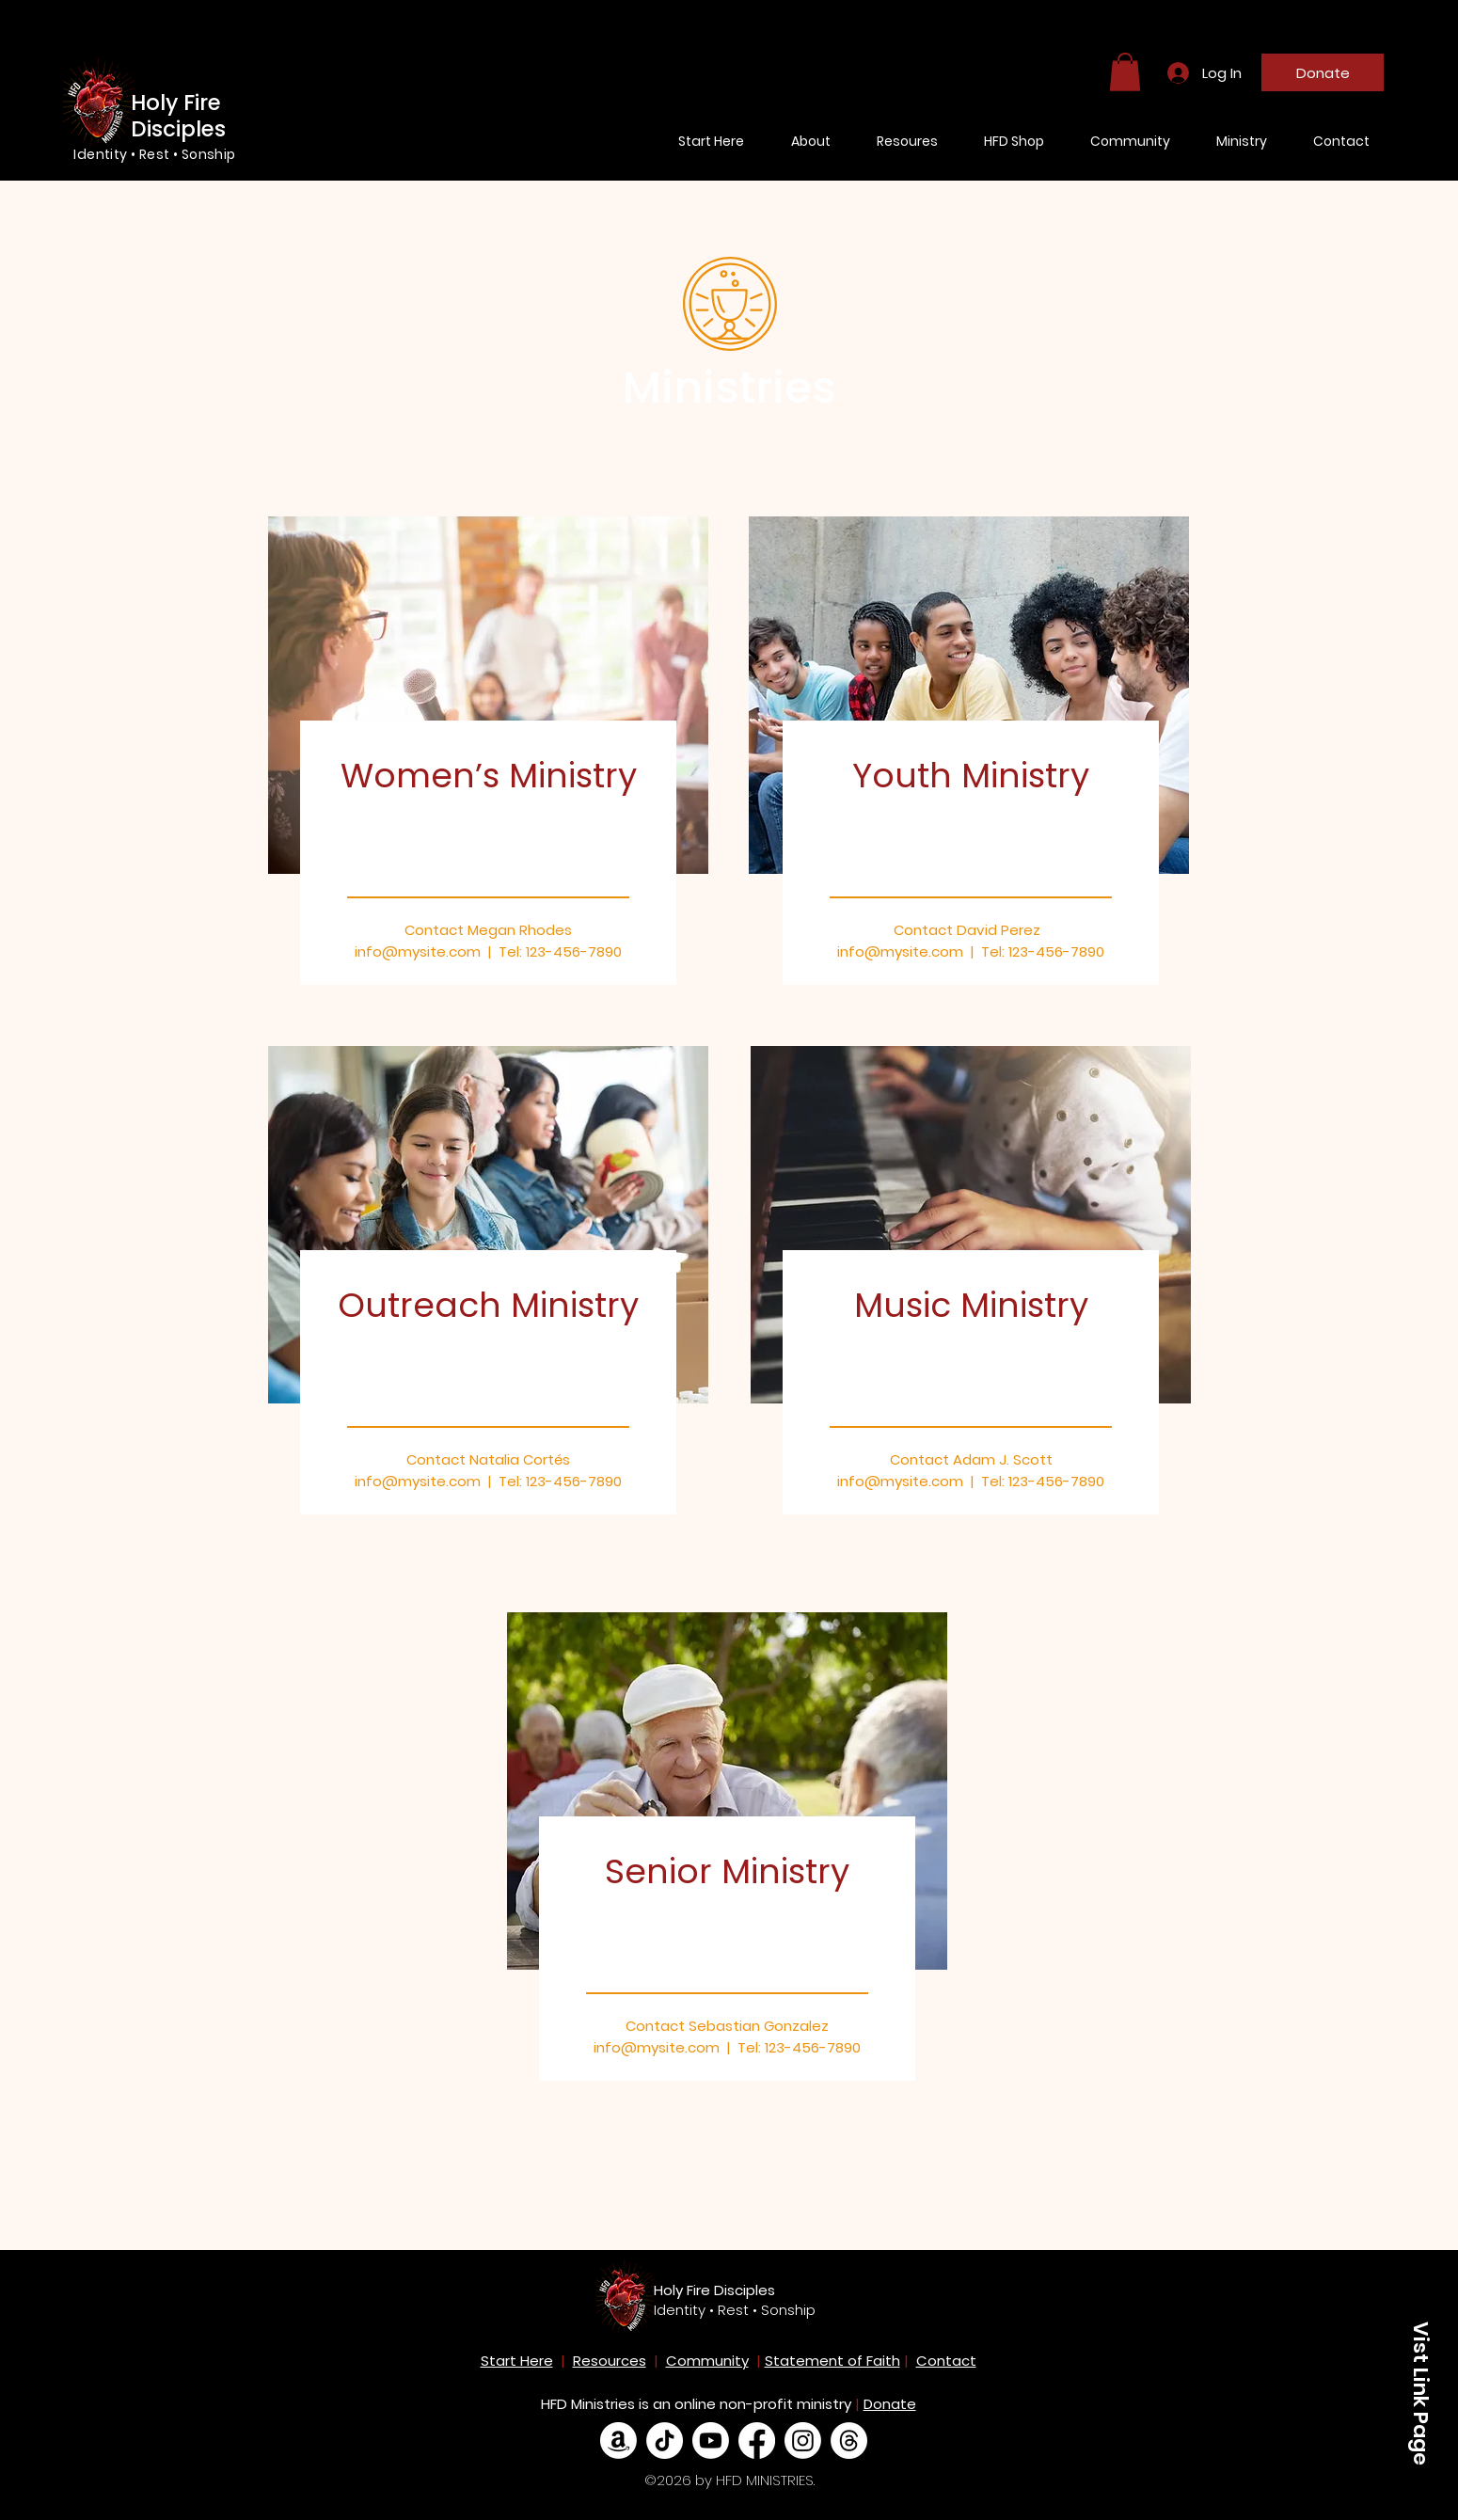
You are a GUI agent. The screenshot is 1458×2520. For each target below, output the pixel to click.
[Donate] (1322, 72)
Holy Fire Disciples (714, 2290)
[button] (1125, 72)
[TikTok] (664, 2440)
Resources (609, 2360)
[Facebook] (756, 2440)
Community (707, 2360)
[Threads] (849, 2440)
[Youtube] (710, 2440)
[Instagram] (802, 2440)
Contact (946, 2360)
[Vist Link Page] (1420, 2393)
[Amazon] (618, 2440)
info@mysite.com (418, 1481)
